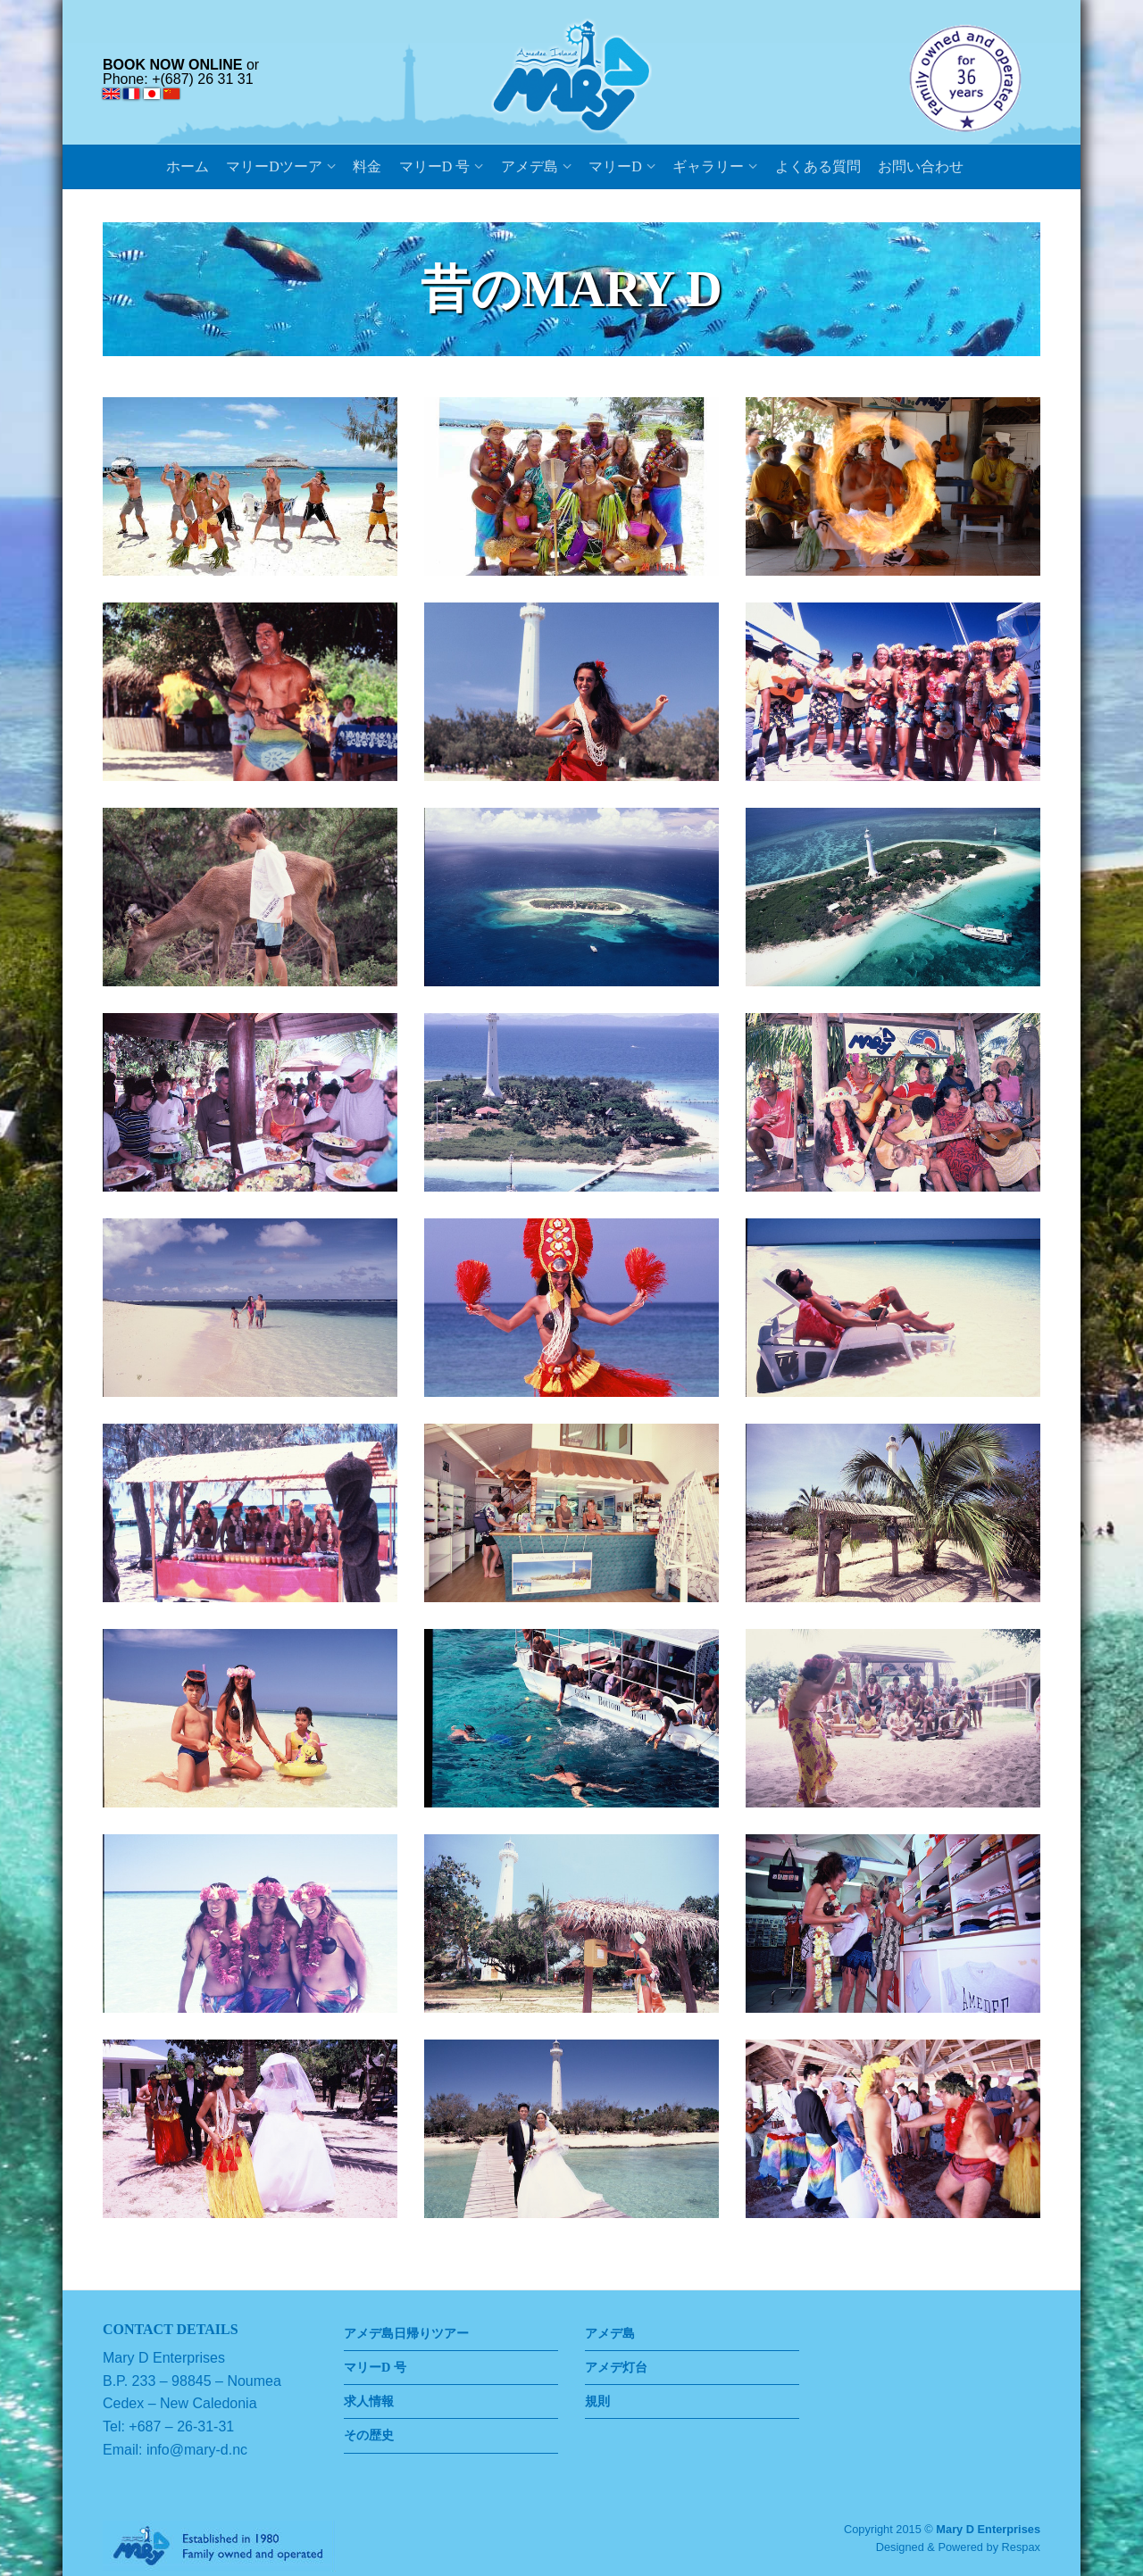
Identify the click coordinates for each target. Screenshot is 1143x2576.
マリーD (615, 166)
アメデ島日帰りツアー (406, 2333)
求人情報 (369, 2401)
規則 (597, 2401)
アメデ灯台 (616, 2367)
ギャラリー (708, 166)
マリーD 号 (435, 166)
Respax (1021, 2547)
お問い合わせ (921, 166)
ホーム (187, 166)
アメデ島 (529, 166)
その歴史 (369, 2435)
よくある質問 (818, 166)
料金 (367, 166)
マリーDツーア (274, 166)
